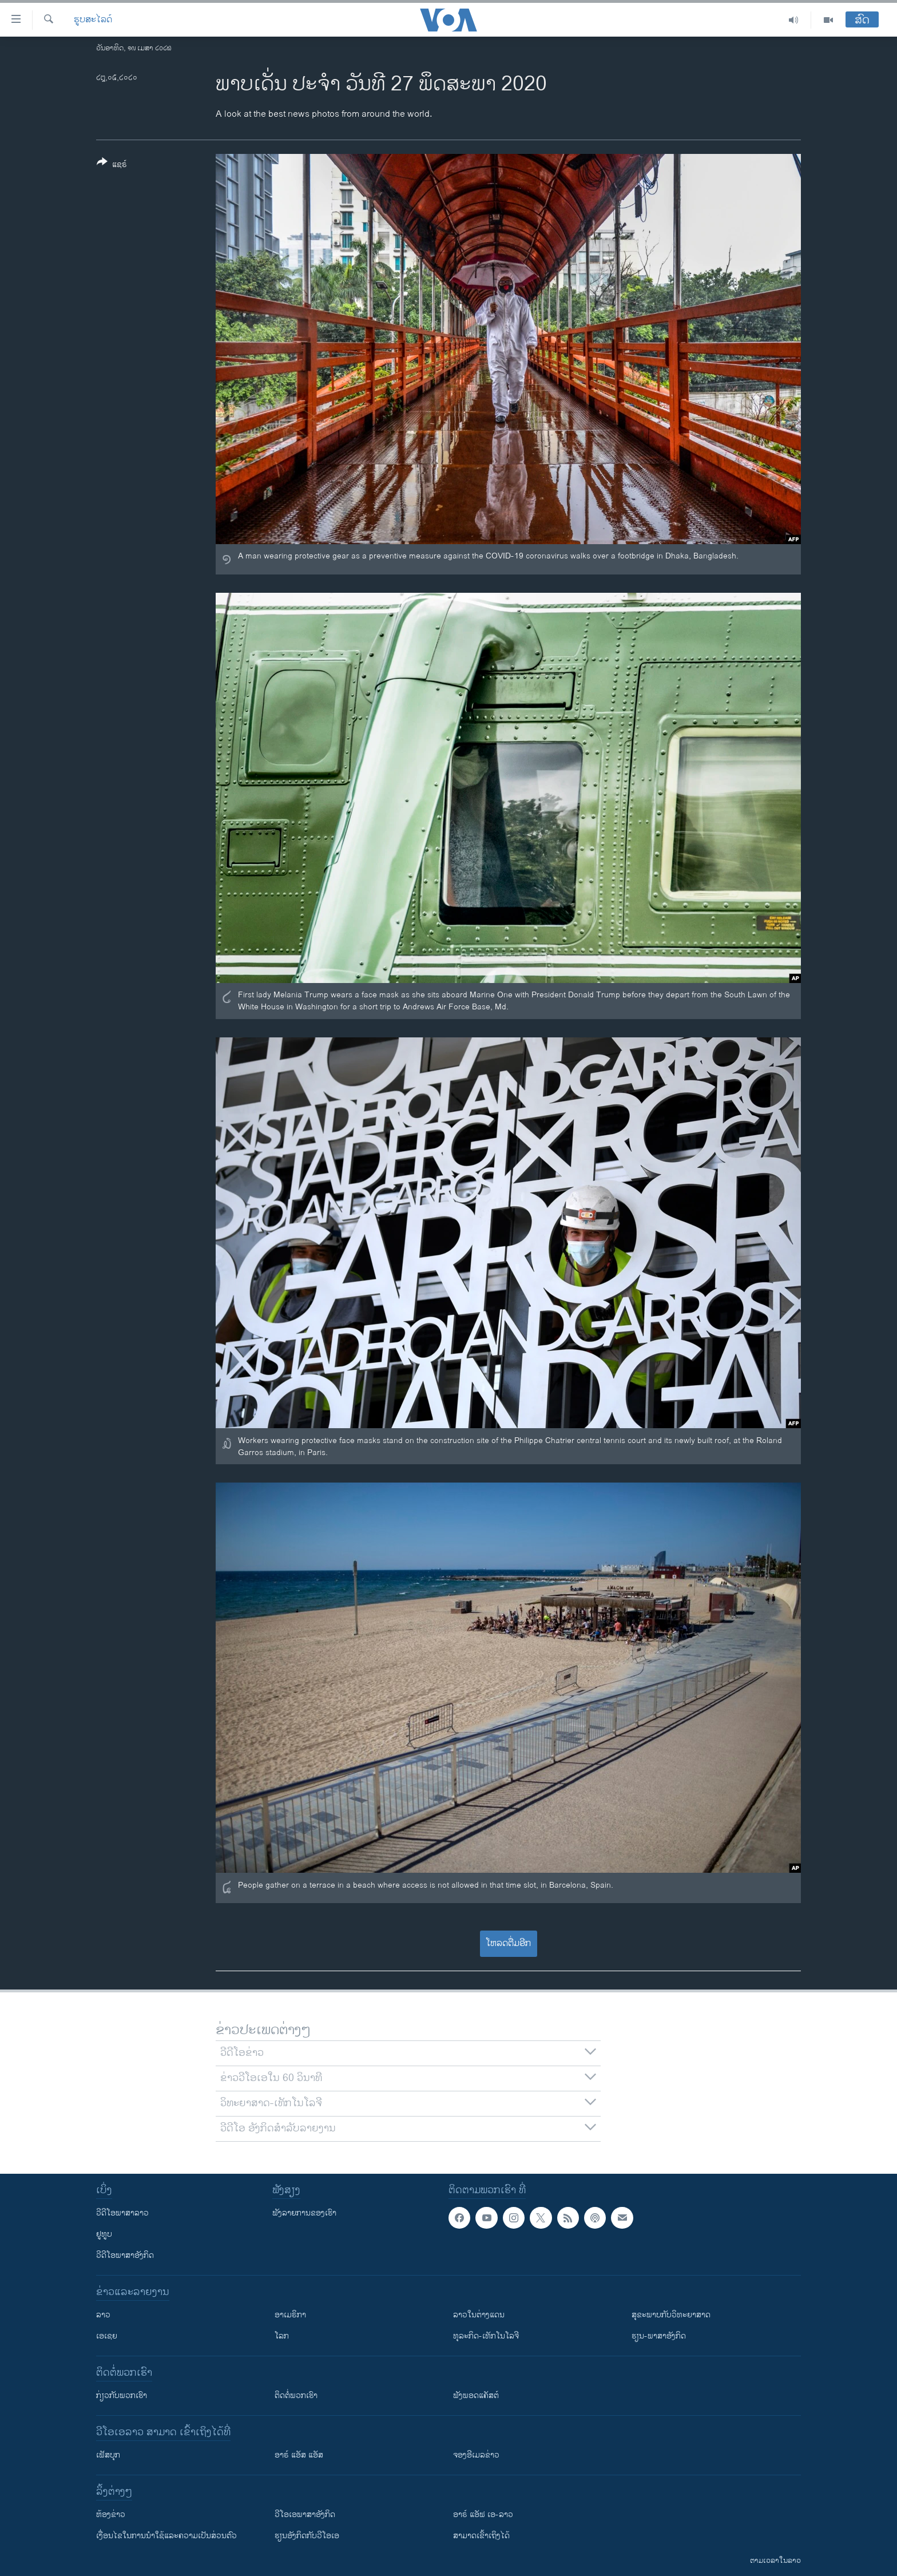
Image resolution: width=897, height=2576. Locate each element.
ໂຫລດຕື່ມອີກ (508, 1943)
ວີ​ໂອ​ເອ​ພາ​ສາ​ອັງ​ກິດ (305, 2514)
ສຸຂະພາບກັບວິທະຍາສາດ (671, 2315)
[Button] (112, 165)
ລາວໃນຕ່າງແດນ (479, 2315)
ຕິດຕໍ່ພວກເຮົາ (296, 2395)
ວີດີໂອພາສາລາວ (122, 2213)
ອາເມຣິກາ (290, 2315)
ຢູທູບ (104, 2234)
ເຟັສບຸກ (108, 2455)
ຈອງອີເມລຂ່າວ (476, 2455)
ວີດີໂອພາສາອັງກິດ (125, 2255)
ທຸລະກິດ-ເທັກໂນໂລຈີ (486, 2336)
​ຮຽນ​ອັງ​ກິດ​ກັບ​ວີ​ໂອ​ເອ (307, 2536)
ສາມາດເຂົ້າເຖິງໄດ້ (481, 2536)
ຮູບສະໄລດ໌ (93, 20)
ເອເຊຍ (106, 2336)
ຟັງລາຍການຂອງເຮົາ (304, 2213)
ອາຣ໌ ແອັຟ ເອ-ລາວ (483, 2514)
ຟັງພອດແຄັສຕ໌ (476, 2395)
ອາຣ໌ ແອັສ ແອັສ (299, 2455)
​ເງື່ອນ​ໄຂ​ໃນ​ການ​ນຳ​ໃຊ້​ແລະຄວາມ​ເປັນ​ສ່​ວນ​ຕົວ (166, 2536)
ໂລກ (282, 2336)
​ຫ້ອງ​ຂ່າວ (110, 2514)
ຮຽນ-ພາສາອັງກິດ (659, 2336)
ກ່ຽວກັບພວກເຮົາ (121, 2395)
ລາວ (103, 2315)
